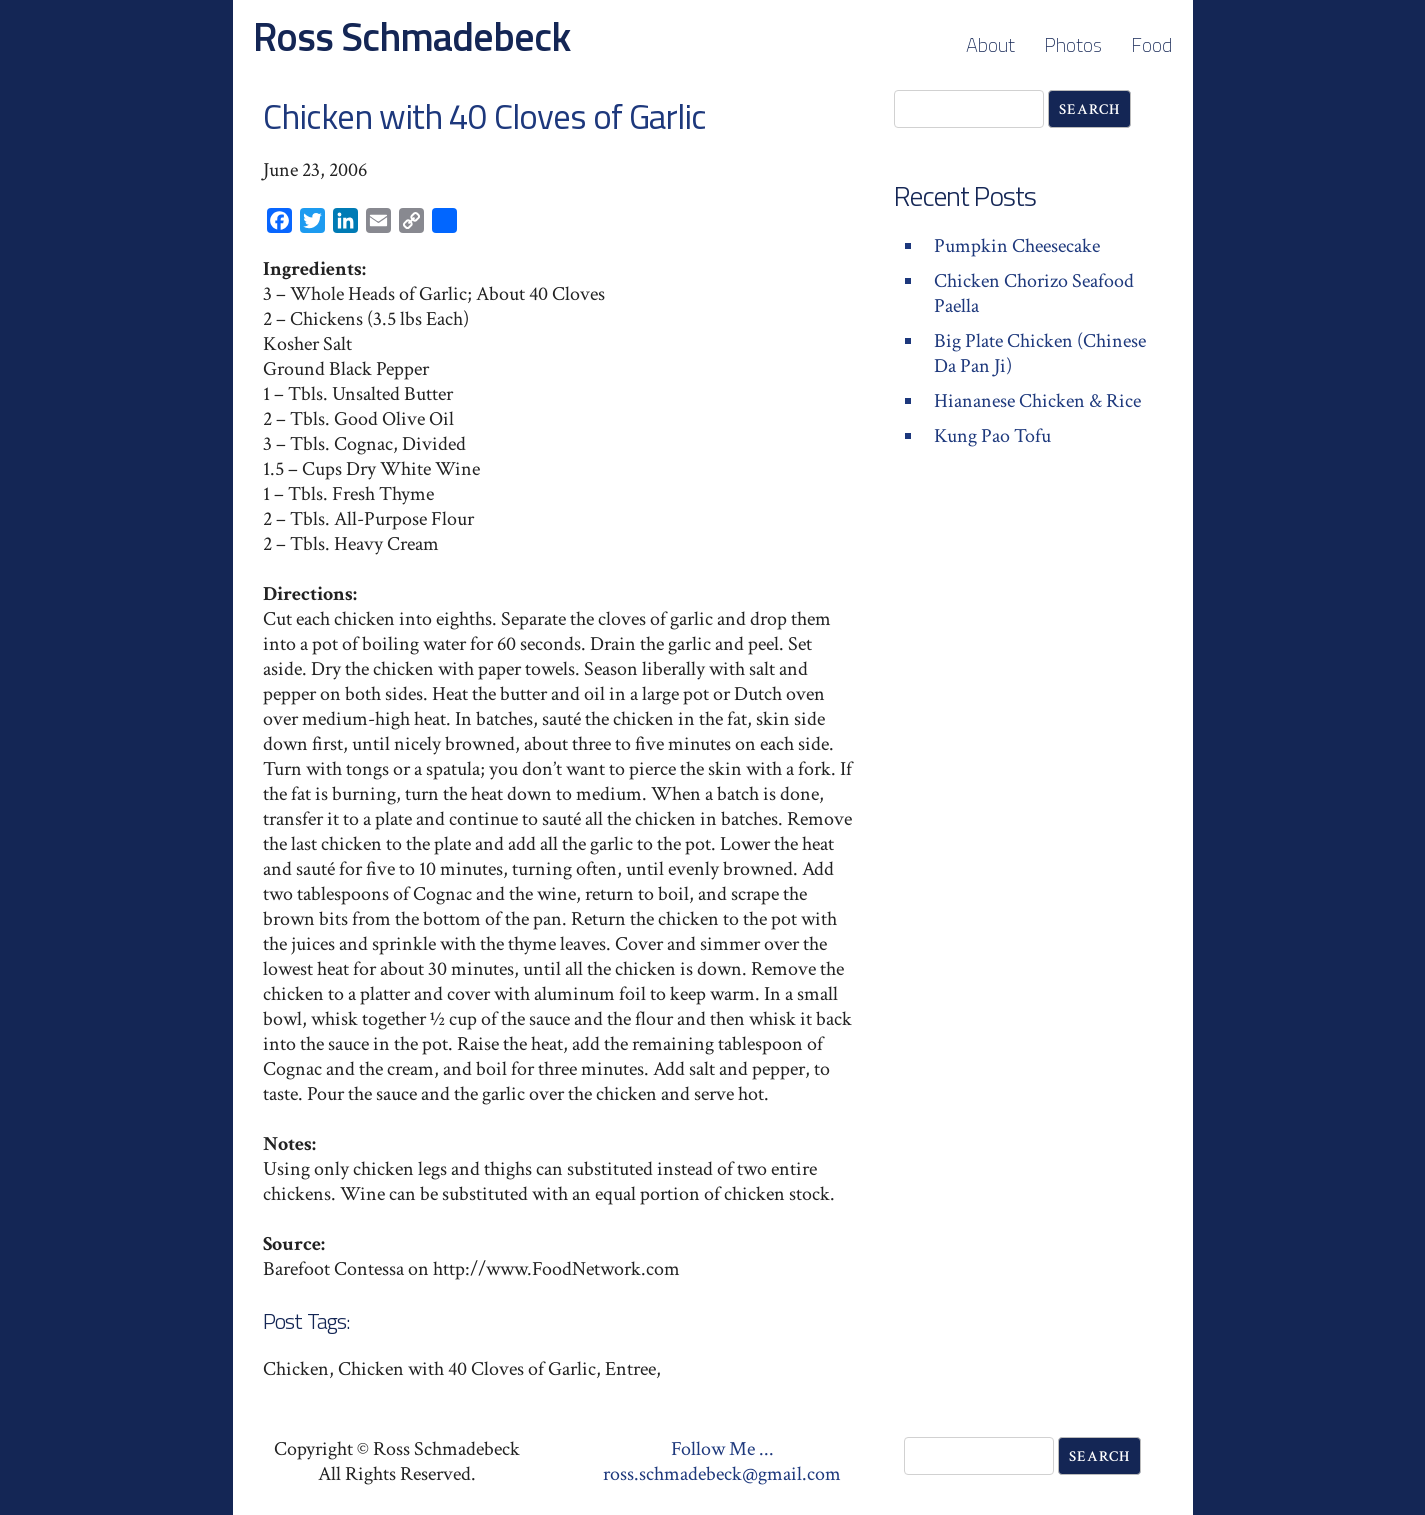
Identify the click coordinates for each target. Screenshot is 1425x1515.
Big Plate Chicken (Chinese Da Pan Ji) (1040, 353)
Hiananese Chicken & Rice (1037, 401)
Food (1151, 44)
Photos (1073, 44)
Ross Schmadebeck (411, 36)
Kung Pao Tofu (992, 436)
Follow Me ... (722, 1449)
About (990, 44)
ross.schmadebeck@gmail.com (722, 1474)
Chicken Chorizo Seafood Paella (1034, 293)
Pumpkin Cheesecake (1017, 246)
